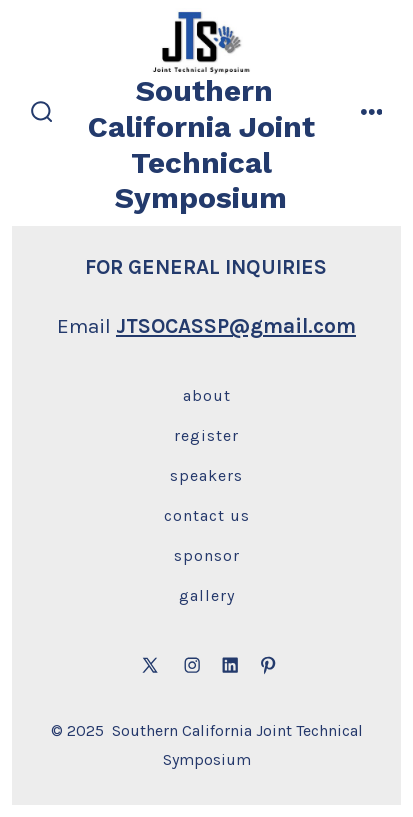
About (207, 395)
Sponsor (207, 555)
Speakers (206, 475)
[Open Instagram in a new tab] (192, 665)
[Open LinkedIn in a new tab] (230, 665)
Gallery (207, 595)
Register (206, 435)
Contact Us (207, 515)
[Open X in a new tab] (150, 665)
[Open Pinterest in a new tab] (268, 665)
